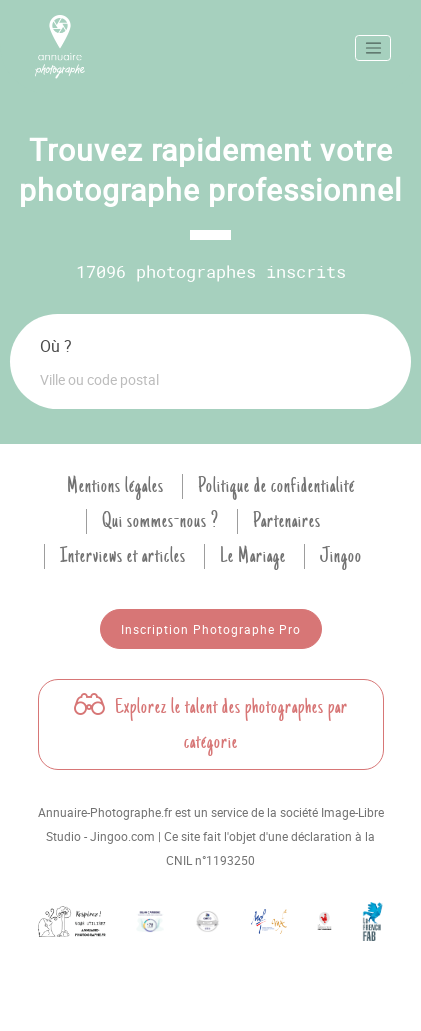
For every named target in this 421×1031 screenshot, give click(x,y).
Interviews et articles (123, 556)
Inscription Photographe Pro (211, 629)
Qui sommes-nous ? (160, 521)
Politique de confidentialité (276, 486)
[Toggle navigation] (373, 48)
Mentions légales (115, 486)
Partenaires (287, 521)
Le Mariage (253, 556)
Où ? (56, 346)
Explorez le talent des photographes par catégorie (211, 724)
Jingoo (341, 556)
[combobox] (210, 379)
